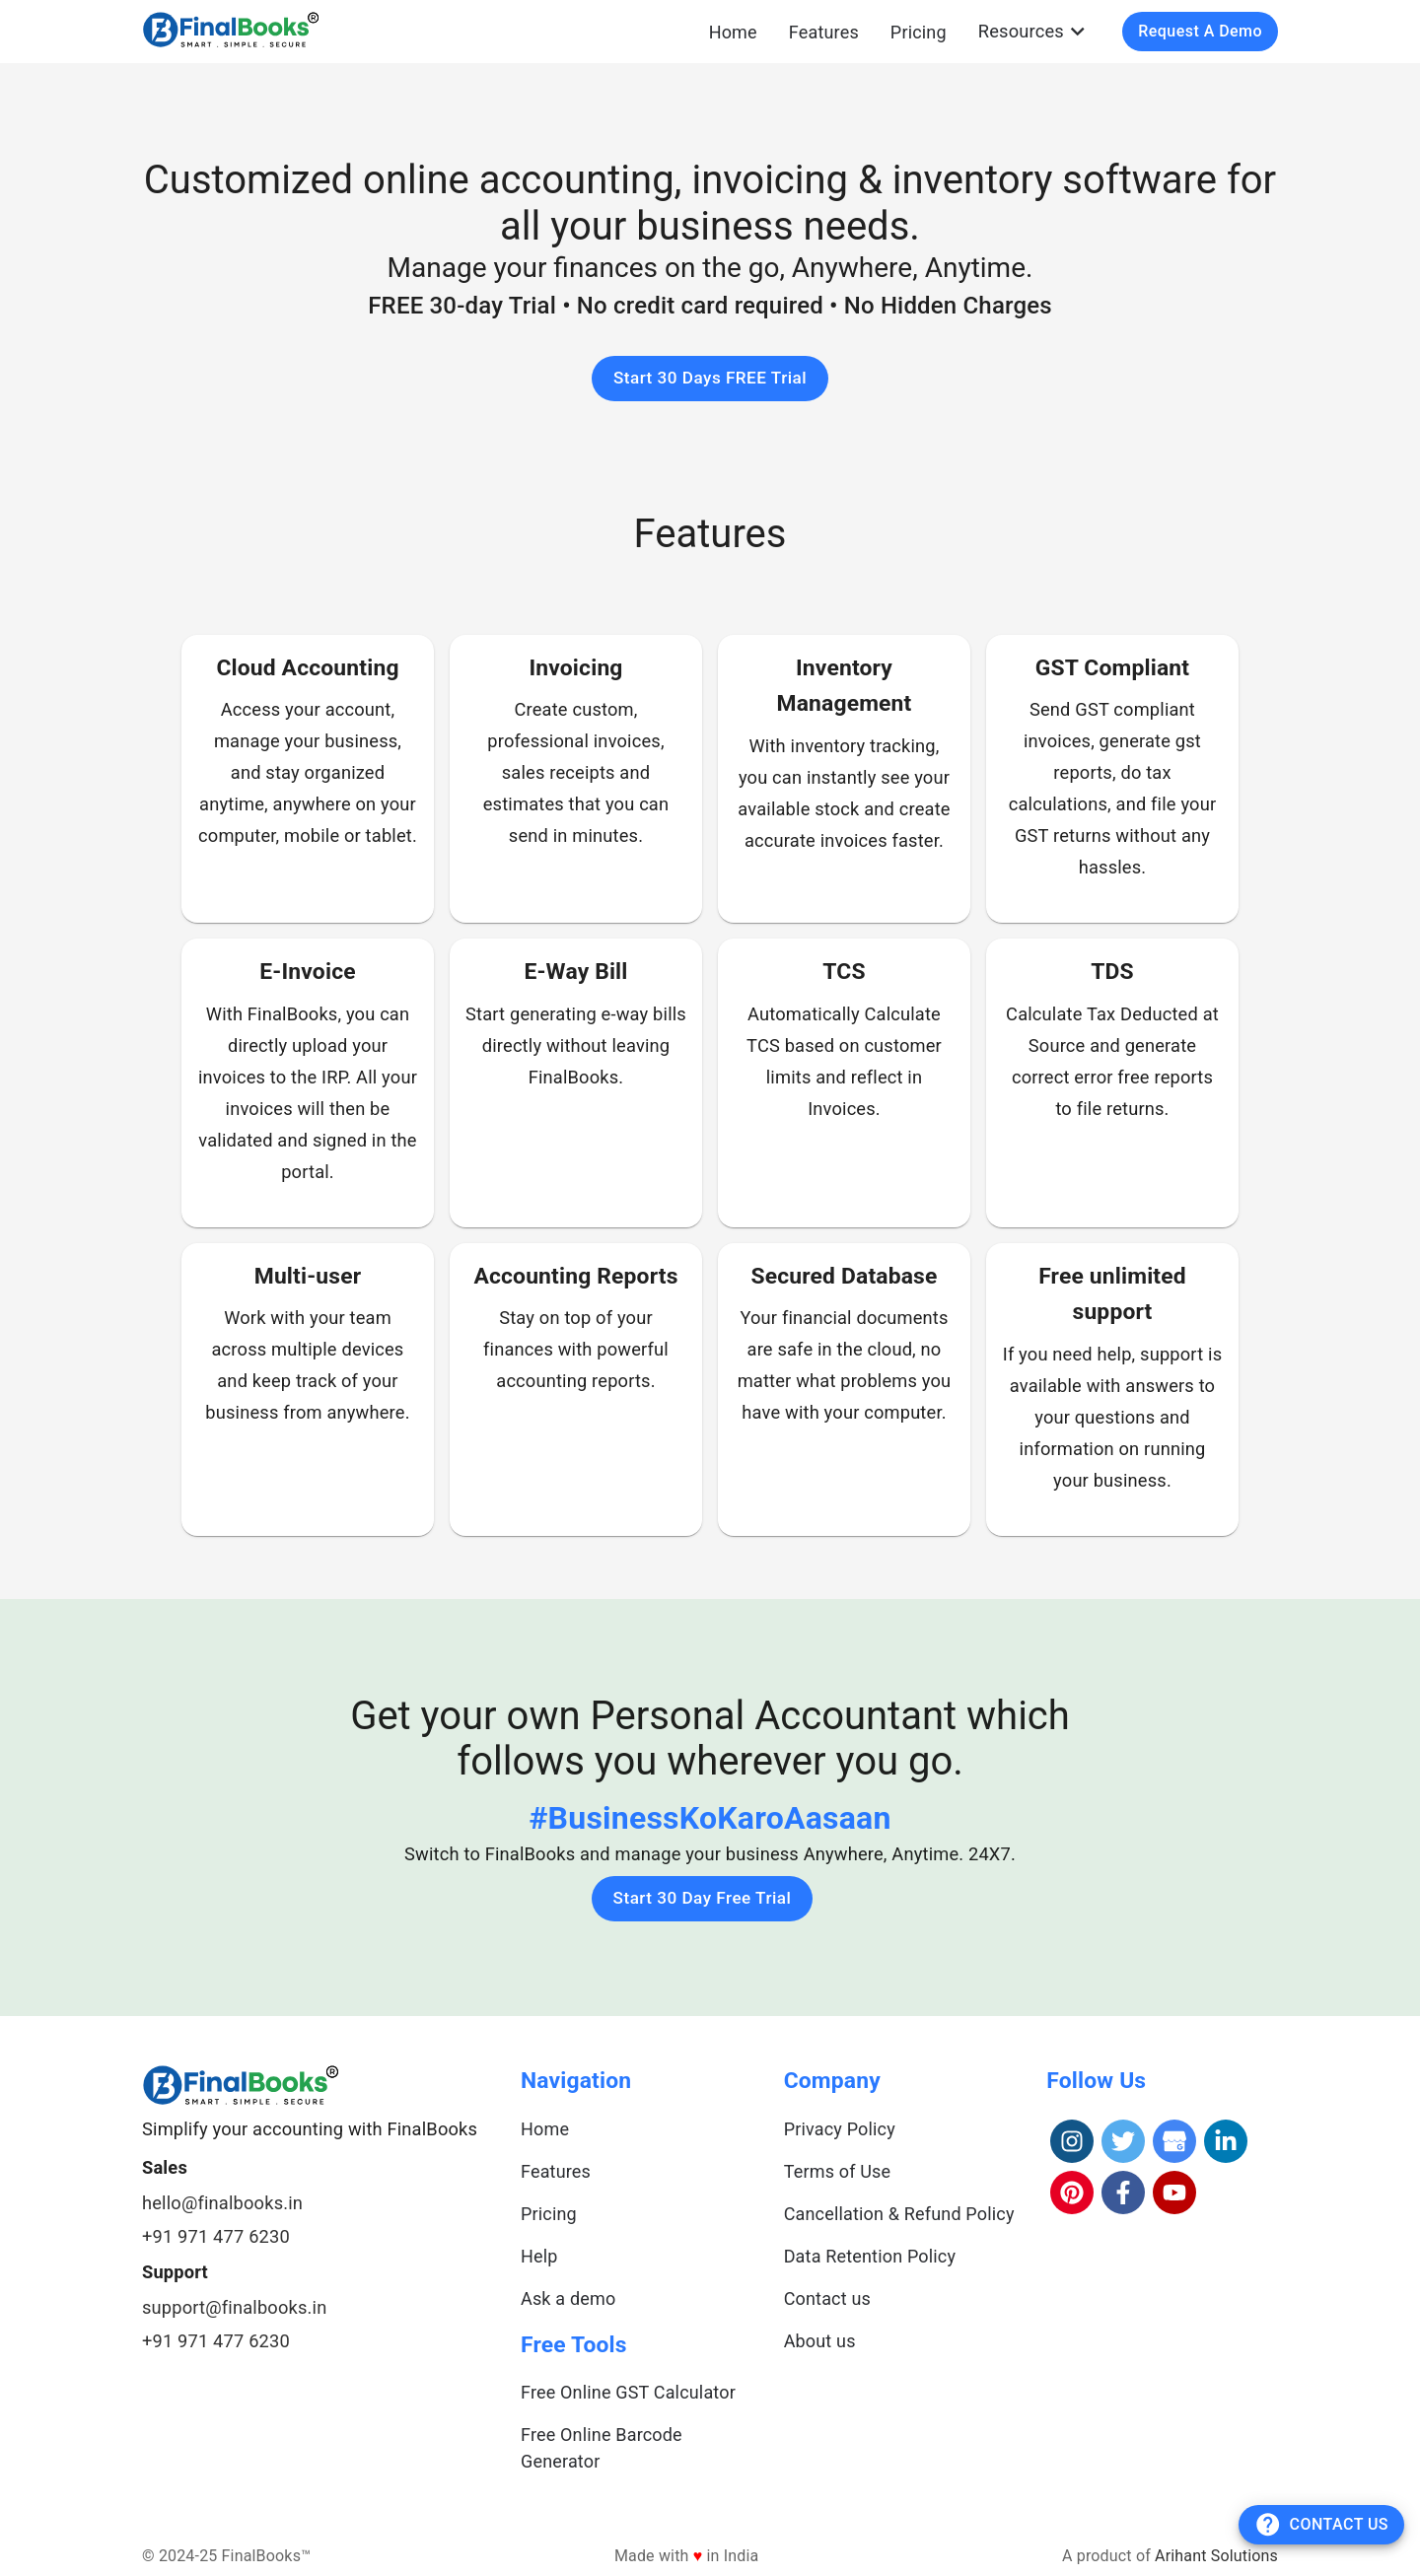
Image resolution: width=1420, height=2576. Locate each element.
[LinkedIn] (1225, 2141)
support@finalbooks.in (234, 2307)
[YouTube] (1174, 2192)
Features (824, 32)
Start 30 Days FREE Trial (710, 377)
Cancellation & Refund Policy (899, 2213)
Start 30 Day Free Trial (702, 1898)
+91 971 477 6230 (216, 2236)
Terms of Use (837, 2171)
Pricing (918, 32)
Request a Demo (1200, 31)
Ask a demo (568, 2298)
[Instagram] (1072, 2141)
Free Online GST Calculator (628, 2392)
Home (733, 32)
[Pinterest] (1072, 2192)
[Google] (1174, 2141)
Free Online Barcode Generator (601, 2448)
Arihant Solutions (1216, 2555)
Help (539, 2256)
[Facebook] (1123, 2192)
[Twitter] (1123, 2141)
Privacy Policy (839, 2129)
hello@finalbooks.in (222, 2203)
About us (820, 2341)
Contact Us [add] (1321, 2524)
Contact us (827, 2298)
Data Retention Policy (870, 2256)
